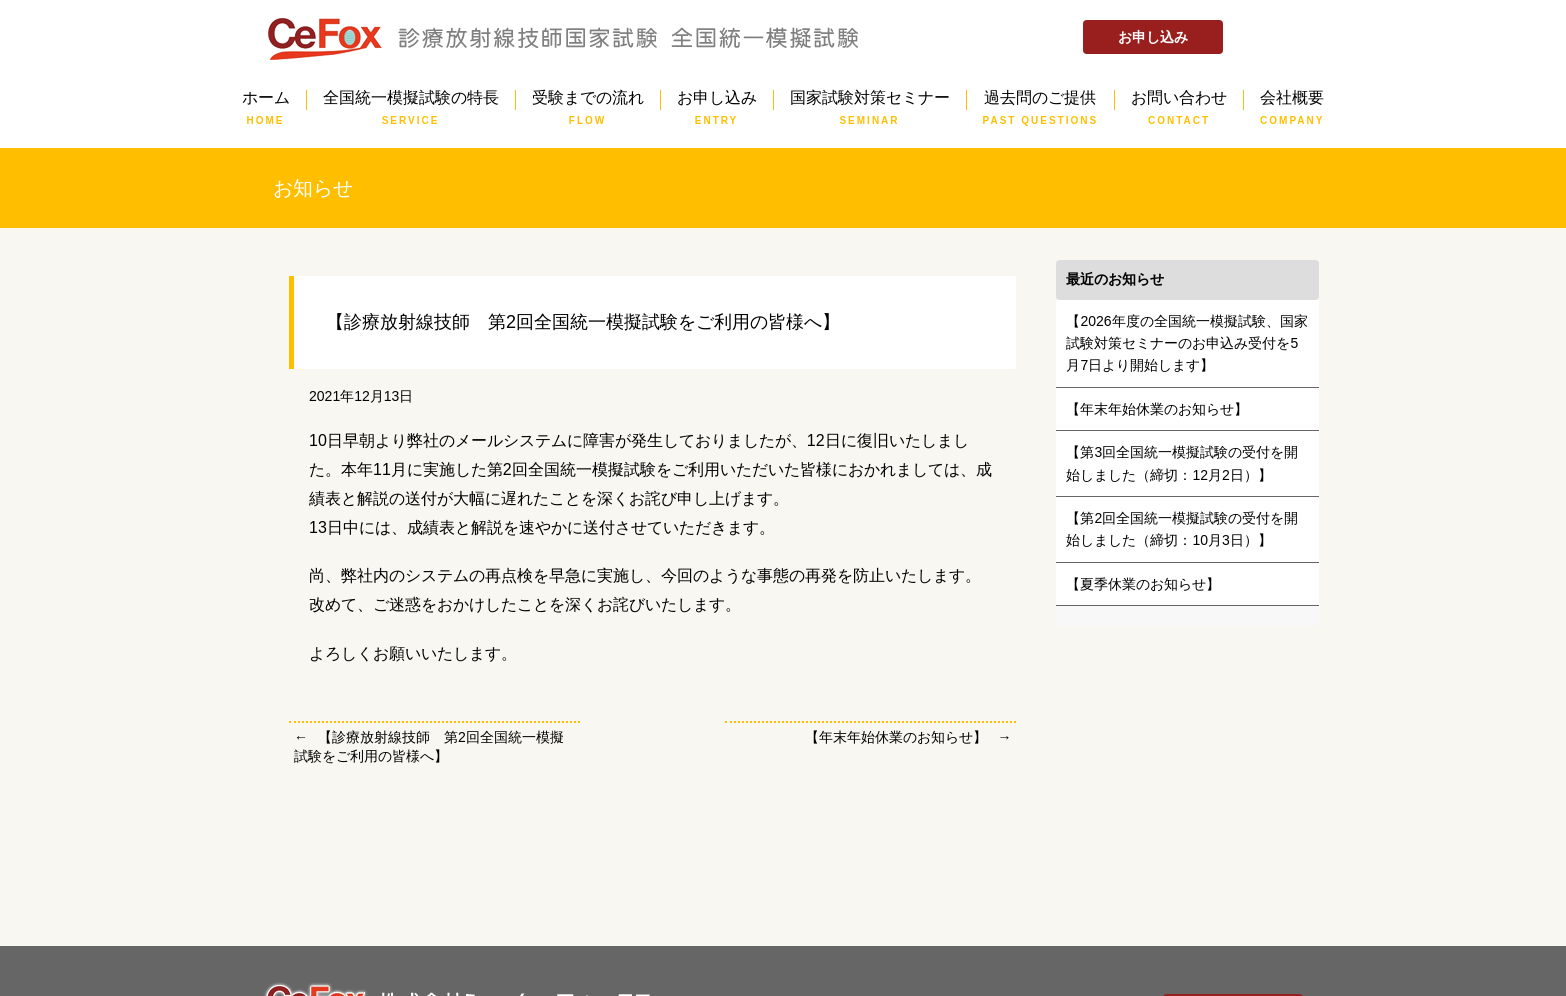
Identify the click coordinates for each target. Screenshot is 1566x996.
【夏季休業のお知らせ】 (1143, 584)
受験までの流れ (588, 100)
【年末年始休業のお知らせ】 (896, 737)
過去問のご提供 (1041, 100)
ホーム (266, 100)
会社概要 (1292, 100)
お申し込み (1153, 37)
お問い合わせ (1179, 100)
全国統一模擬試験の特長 (411, 100)
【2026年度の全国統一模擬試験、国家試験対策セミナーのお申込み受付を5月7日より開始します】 (1186, 343)
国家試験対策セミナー (870, 100)
